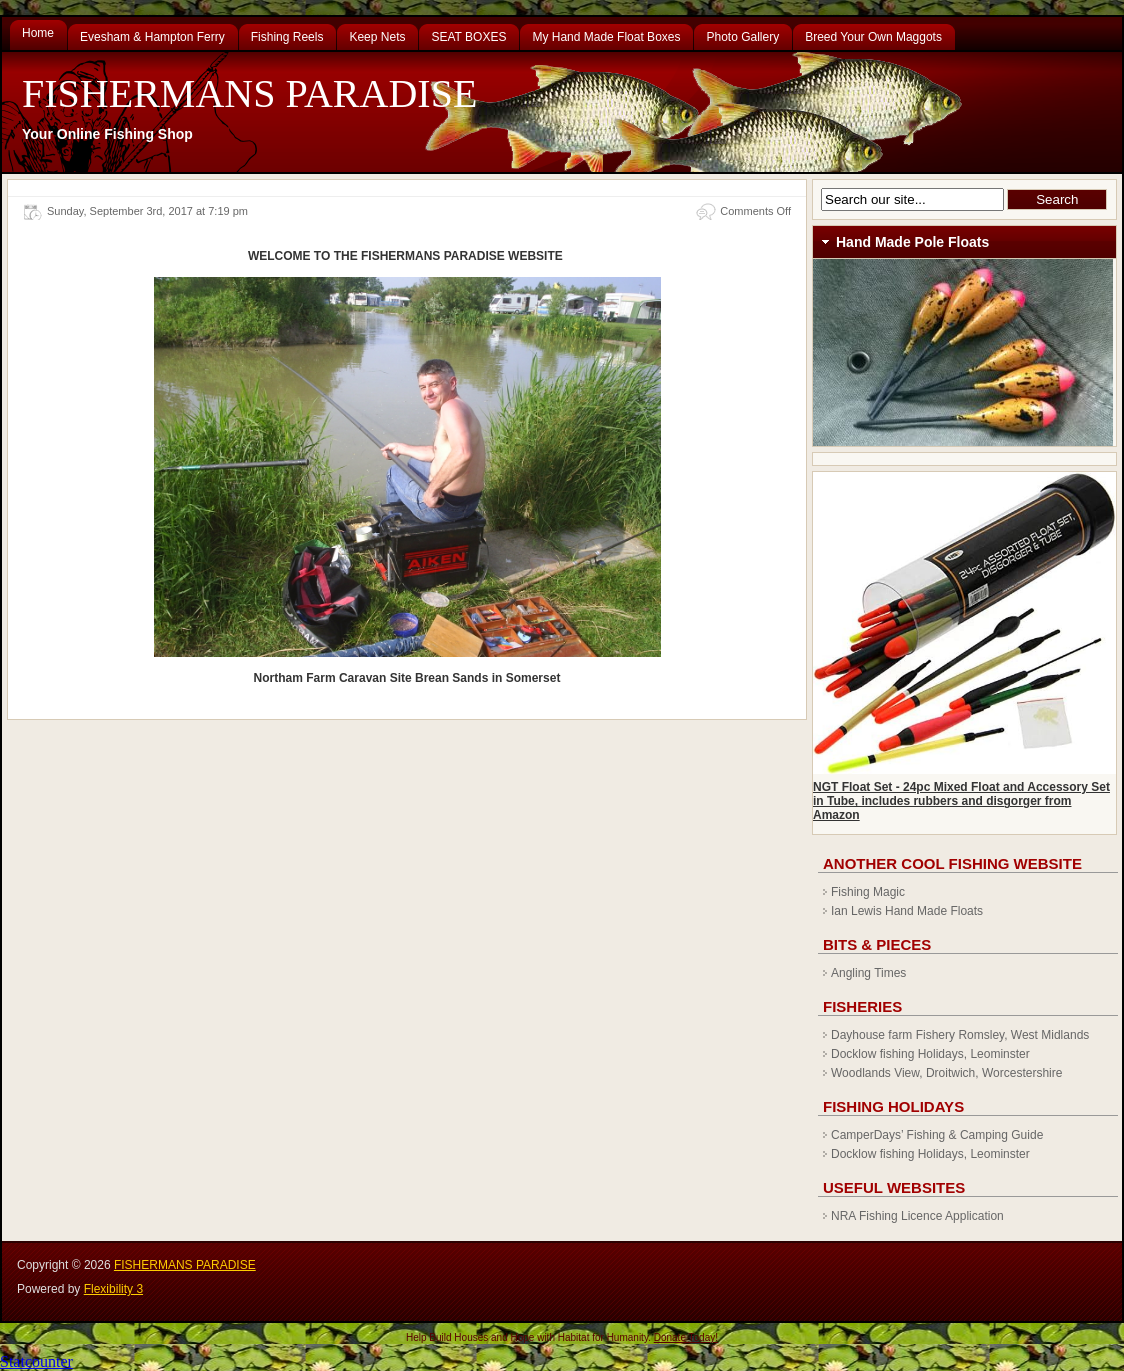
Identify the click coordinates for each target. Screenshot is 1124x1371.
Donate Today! (686, 1337)
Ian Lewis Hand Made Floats (907, 911)
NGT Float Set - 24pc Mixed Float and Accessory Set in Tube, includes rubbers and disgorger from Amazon (961, 801)
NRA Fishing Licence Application (917, 1216)
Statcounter (36, 1361)
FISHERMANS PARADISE (249, 93)
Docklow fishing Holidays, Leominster (930, 1054)
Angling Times (868, 973)
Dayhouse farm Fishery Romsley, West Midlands (960, 1035)
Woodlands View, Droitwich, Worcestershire (946, 1073)
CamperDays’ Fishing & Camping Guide (937, 1135)
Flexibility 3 (113, 1289)
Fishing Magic (868, 892)
